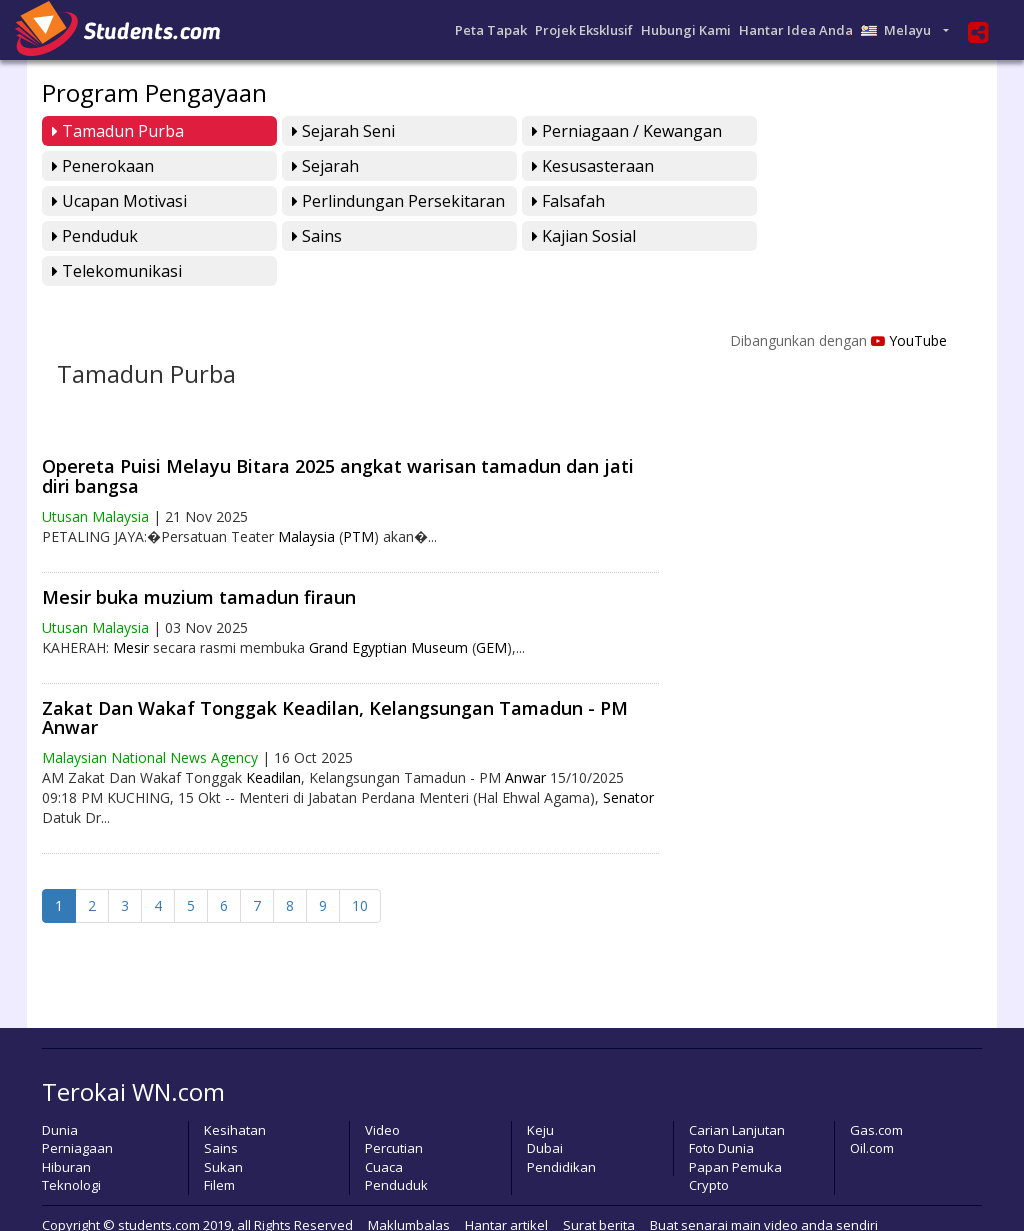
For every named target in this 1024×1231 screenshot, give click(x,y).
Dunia (60, 1095)
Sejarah (85, 166)
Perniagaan (77, 1114)
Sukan (223, 1132)
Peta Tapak (491, 30)
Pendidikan (561, 1132)
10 (360, 871)
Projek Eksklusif (584, 30)
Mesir (131, 612)
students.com (159, 1190)
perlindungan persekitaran (863, 166)
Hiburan (66, 1132)
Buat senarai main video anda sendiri (764, 1190)
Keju (540, 1095)
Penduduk (330, 201)
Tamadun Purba (118, 131)
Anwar (525, 743)
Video (382, 1095)
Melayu (900, 30)
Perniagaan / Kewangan (617, 131)
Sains (547, 201)
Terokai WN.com (133, 1057)
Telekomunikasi (117, 236)
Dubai (545, 1114)
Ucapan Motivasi (589, 166)
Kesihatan (235, 1095)
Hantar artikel (506, 1190)
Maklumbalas (409, 1190)
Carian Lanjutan (737, 1095)
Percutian (394, 1114)
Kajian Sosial (809, 201)
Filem (219, 1151)
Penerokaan (808, 131)
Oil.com (872, 1114)
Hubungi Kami (686, 30)
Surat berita (599, 1190)
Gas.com (876, 1095)
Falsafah (88, 201)
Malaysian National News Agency (150, 723)
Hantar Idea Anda (796, 30)
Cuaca (384, 1132)
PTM (358, 501)
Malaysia (306, 501)
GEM (491, 612)
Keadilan (273, 743)
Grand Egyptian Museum (388, 612)
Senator (628, 763)
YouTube (908, 305)
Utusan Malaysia (95, 481)
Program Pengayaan (154, 92)
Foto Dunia (721, 1114)
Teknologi (71, 1151)
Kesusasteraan (348, 166)
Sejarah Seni (338, 131)
